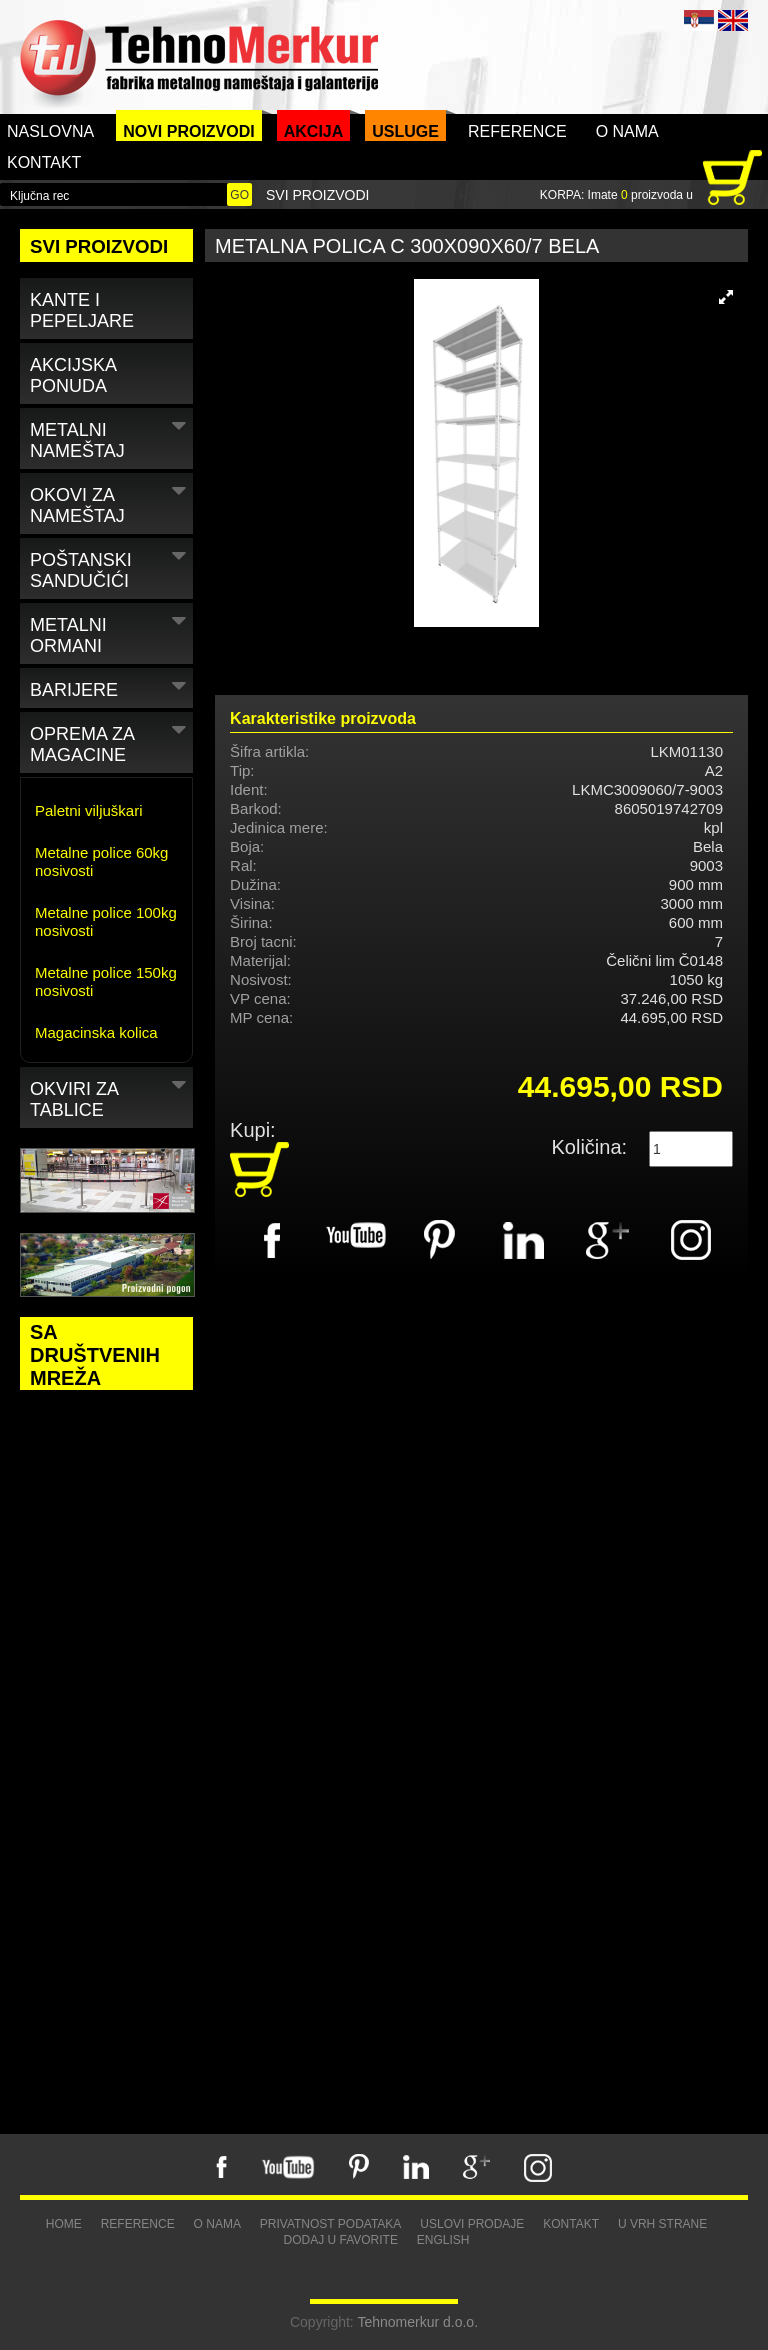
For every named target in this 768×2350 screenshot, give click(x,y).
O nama (627, 131)
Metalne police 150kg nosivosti (106, 981)
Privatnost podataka (331, 2224)
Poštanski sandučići (110, 567)
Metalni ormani (110, 632)
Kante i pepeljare (82, 310)
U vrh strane (662, 2224)
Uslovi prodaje (472, 2224)
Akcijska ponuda (73, 375)
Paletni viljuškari (89, 810)
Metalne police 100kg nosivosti (106, 921)
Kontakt (44, 162)
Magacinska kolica (96, 1032)
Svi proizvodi (317, 195)
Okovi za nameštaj (110, 502)
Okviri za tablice (110, 1096)
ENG (733, 20)
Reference (517, 131)
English (443, 2240)
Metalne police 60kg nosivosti (101, 861)
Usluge (405, 131)
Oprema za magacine (110, 741)
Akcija (314, 131)
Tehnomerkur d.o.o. (417, 2322)
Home (64, 2224)
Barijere (110, 686)
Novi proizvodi (189, 131)
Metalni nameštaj (110, 437)
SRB (699, 20)
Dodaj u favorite (340, 2240)
